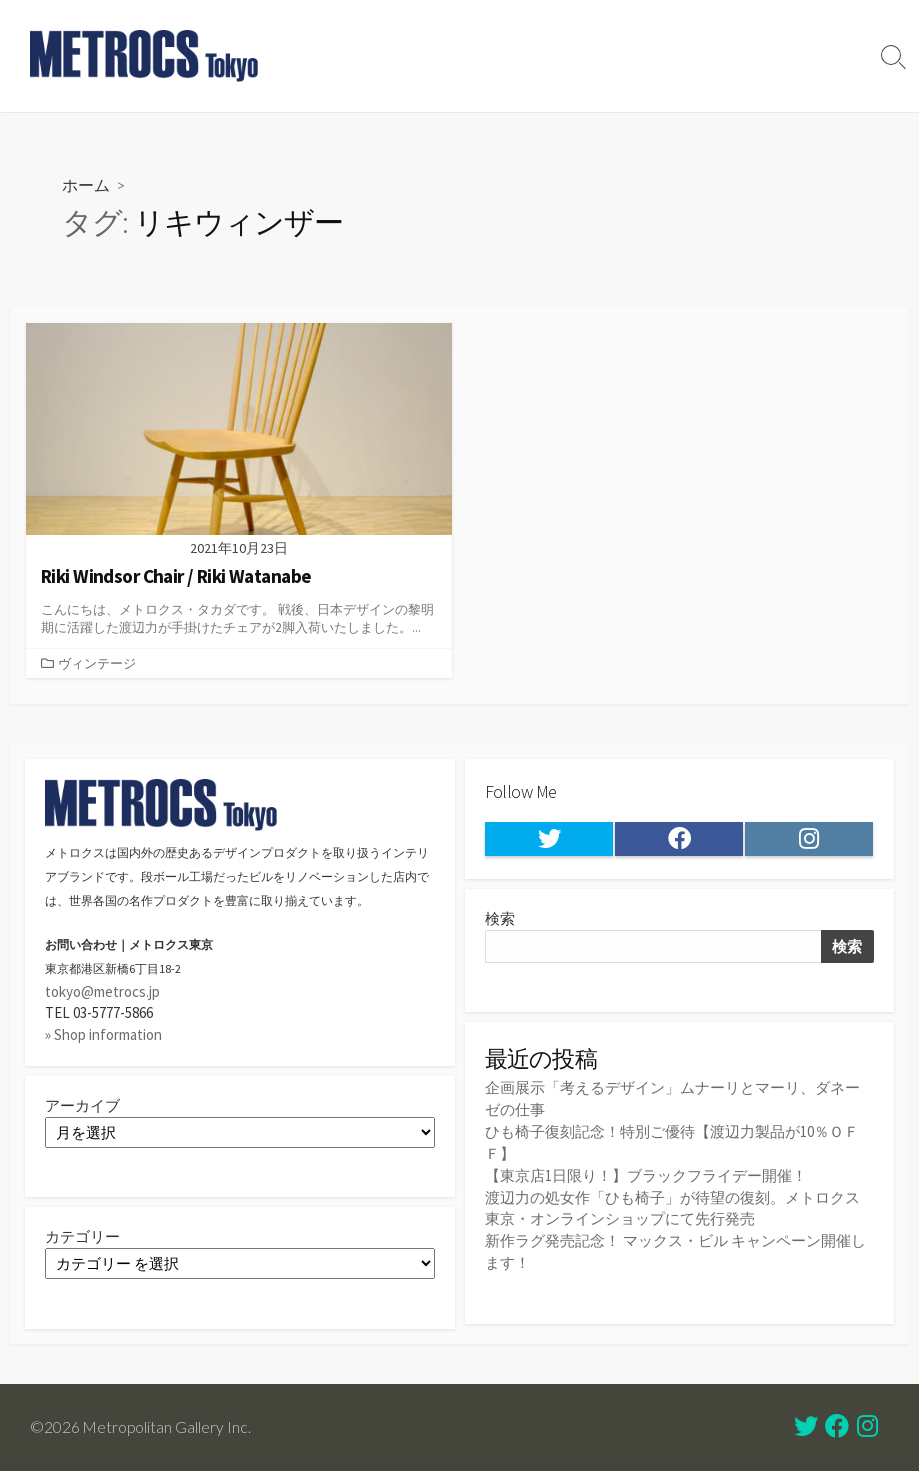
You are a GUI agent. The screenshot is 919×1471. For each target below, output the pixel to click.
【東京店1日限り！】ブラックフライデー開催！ (646, 1173)
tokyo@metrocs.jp (102, 992)
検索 (500, 920)
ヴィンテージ (97, 663)
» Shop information (103, 1034)
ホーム (86, 184)
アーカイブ (82, 1105)
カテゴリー (82, 1237)
